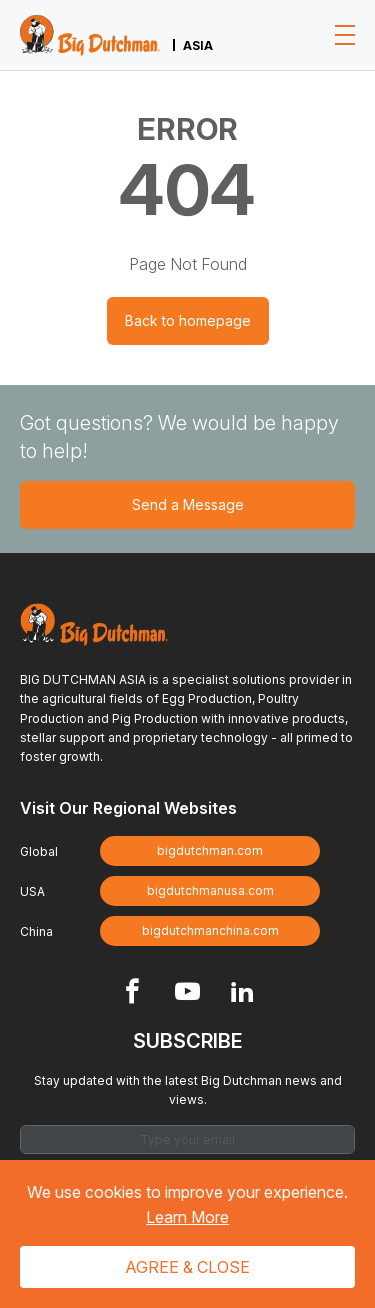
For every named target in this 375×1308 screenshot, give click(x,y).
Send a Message (188, 504)
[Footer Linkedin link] (242, 993)
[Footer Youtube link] (187, 993)
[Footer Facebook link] (132, 993)
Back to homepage (188, 320)
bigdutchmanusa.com (210, 890)
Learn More (187, 1217)
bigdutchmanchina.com (210, 930)
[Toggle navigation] (345, 35)
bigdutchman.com (210, 850)
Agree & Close (187, 1267)
